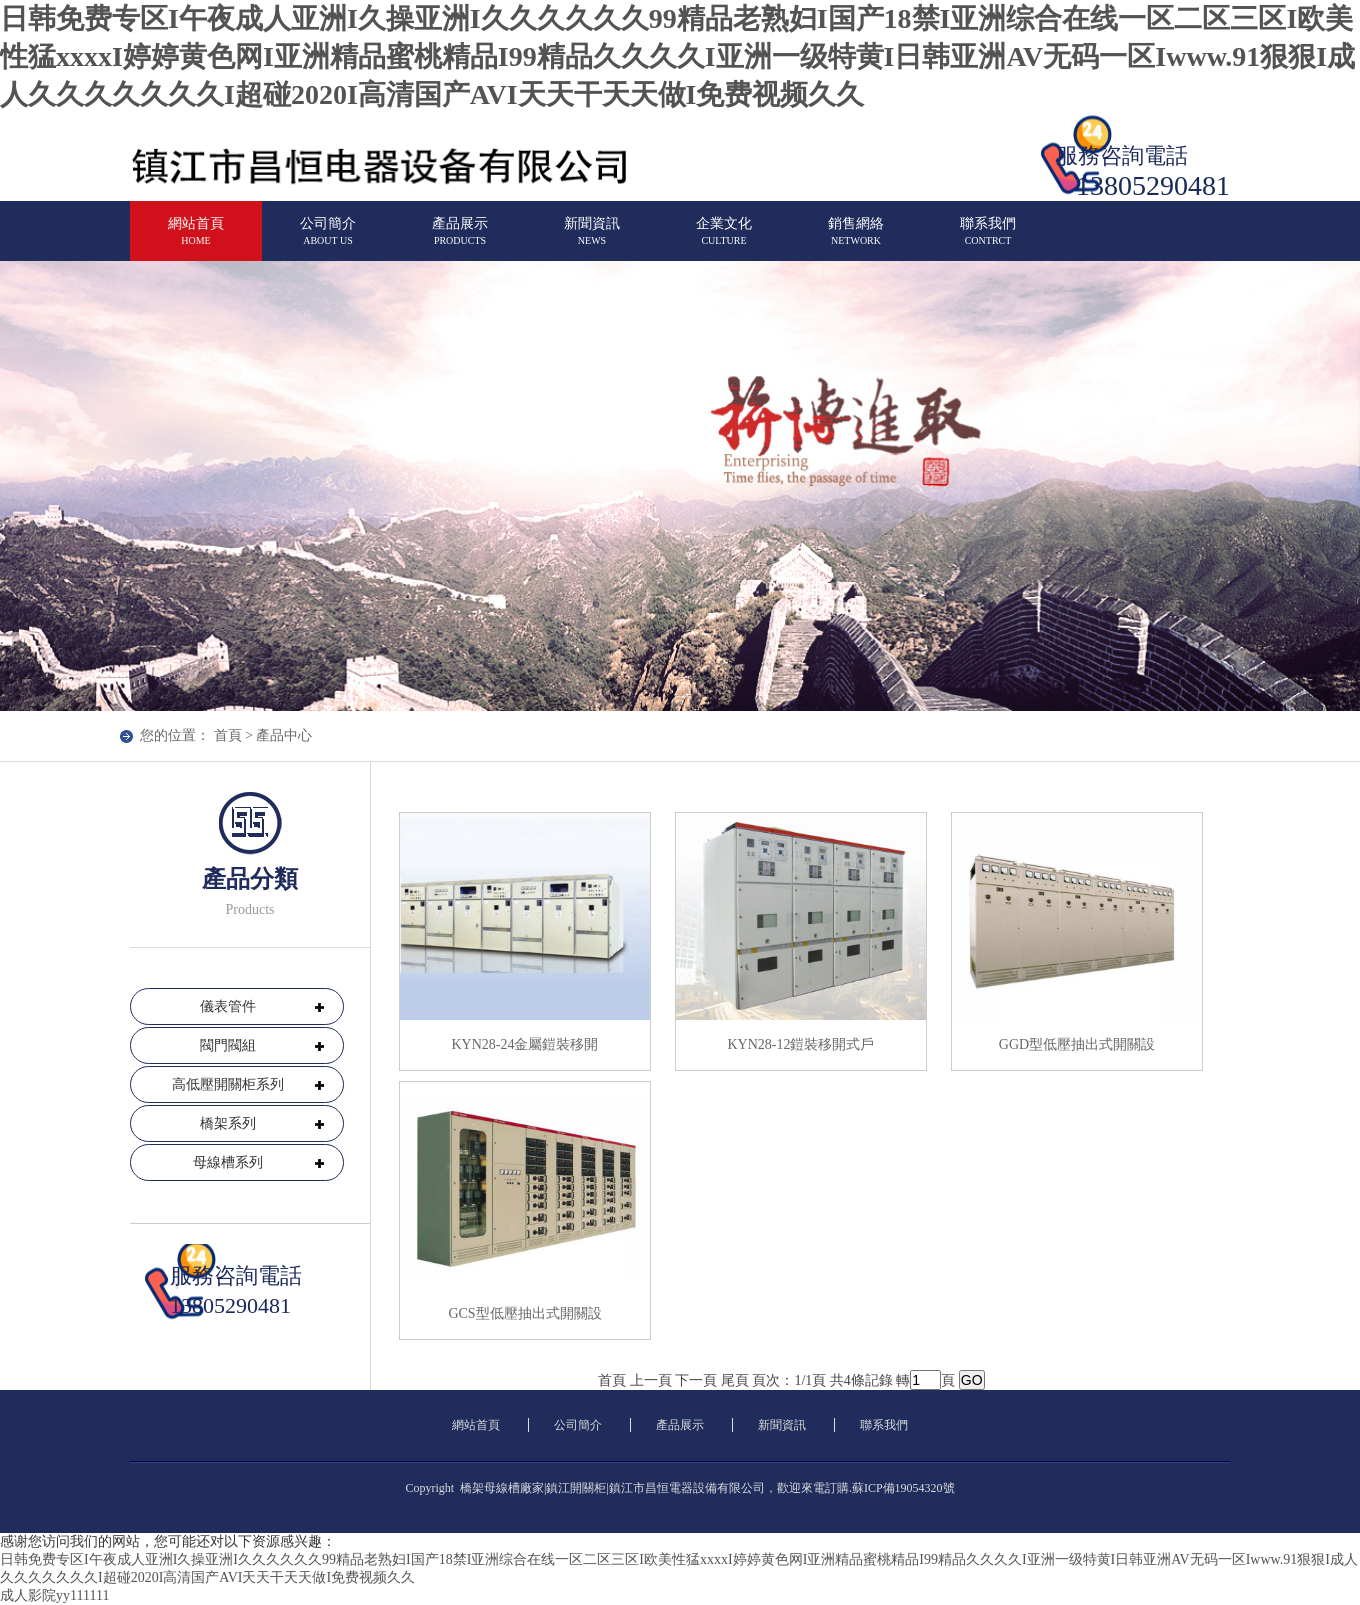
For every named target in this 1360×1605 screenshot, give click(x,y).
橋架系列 (228, 1123)
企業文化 (724, 239)
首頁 (228, 735)
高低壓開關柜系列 (228, 1084)
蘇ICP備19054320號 (903, 1488)
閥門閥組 (228, 1045)
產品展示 (460, 239)
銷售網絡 (856, 239)
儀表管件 (228, 1006)
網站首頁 (196, 239)
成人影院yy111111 (54, 1595)
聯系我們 (988, 239)
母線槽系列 (228, 1162)
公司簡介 (328, 239)
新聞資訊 (592, 239)
